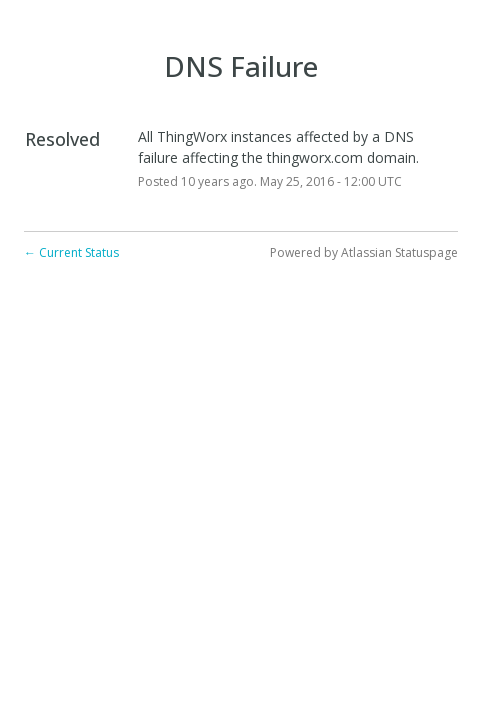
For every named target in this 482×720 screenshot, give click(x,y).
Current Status (71, 252)
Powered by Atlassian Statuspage (364, 252)
